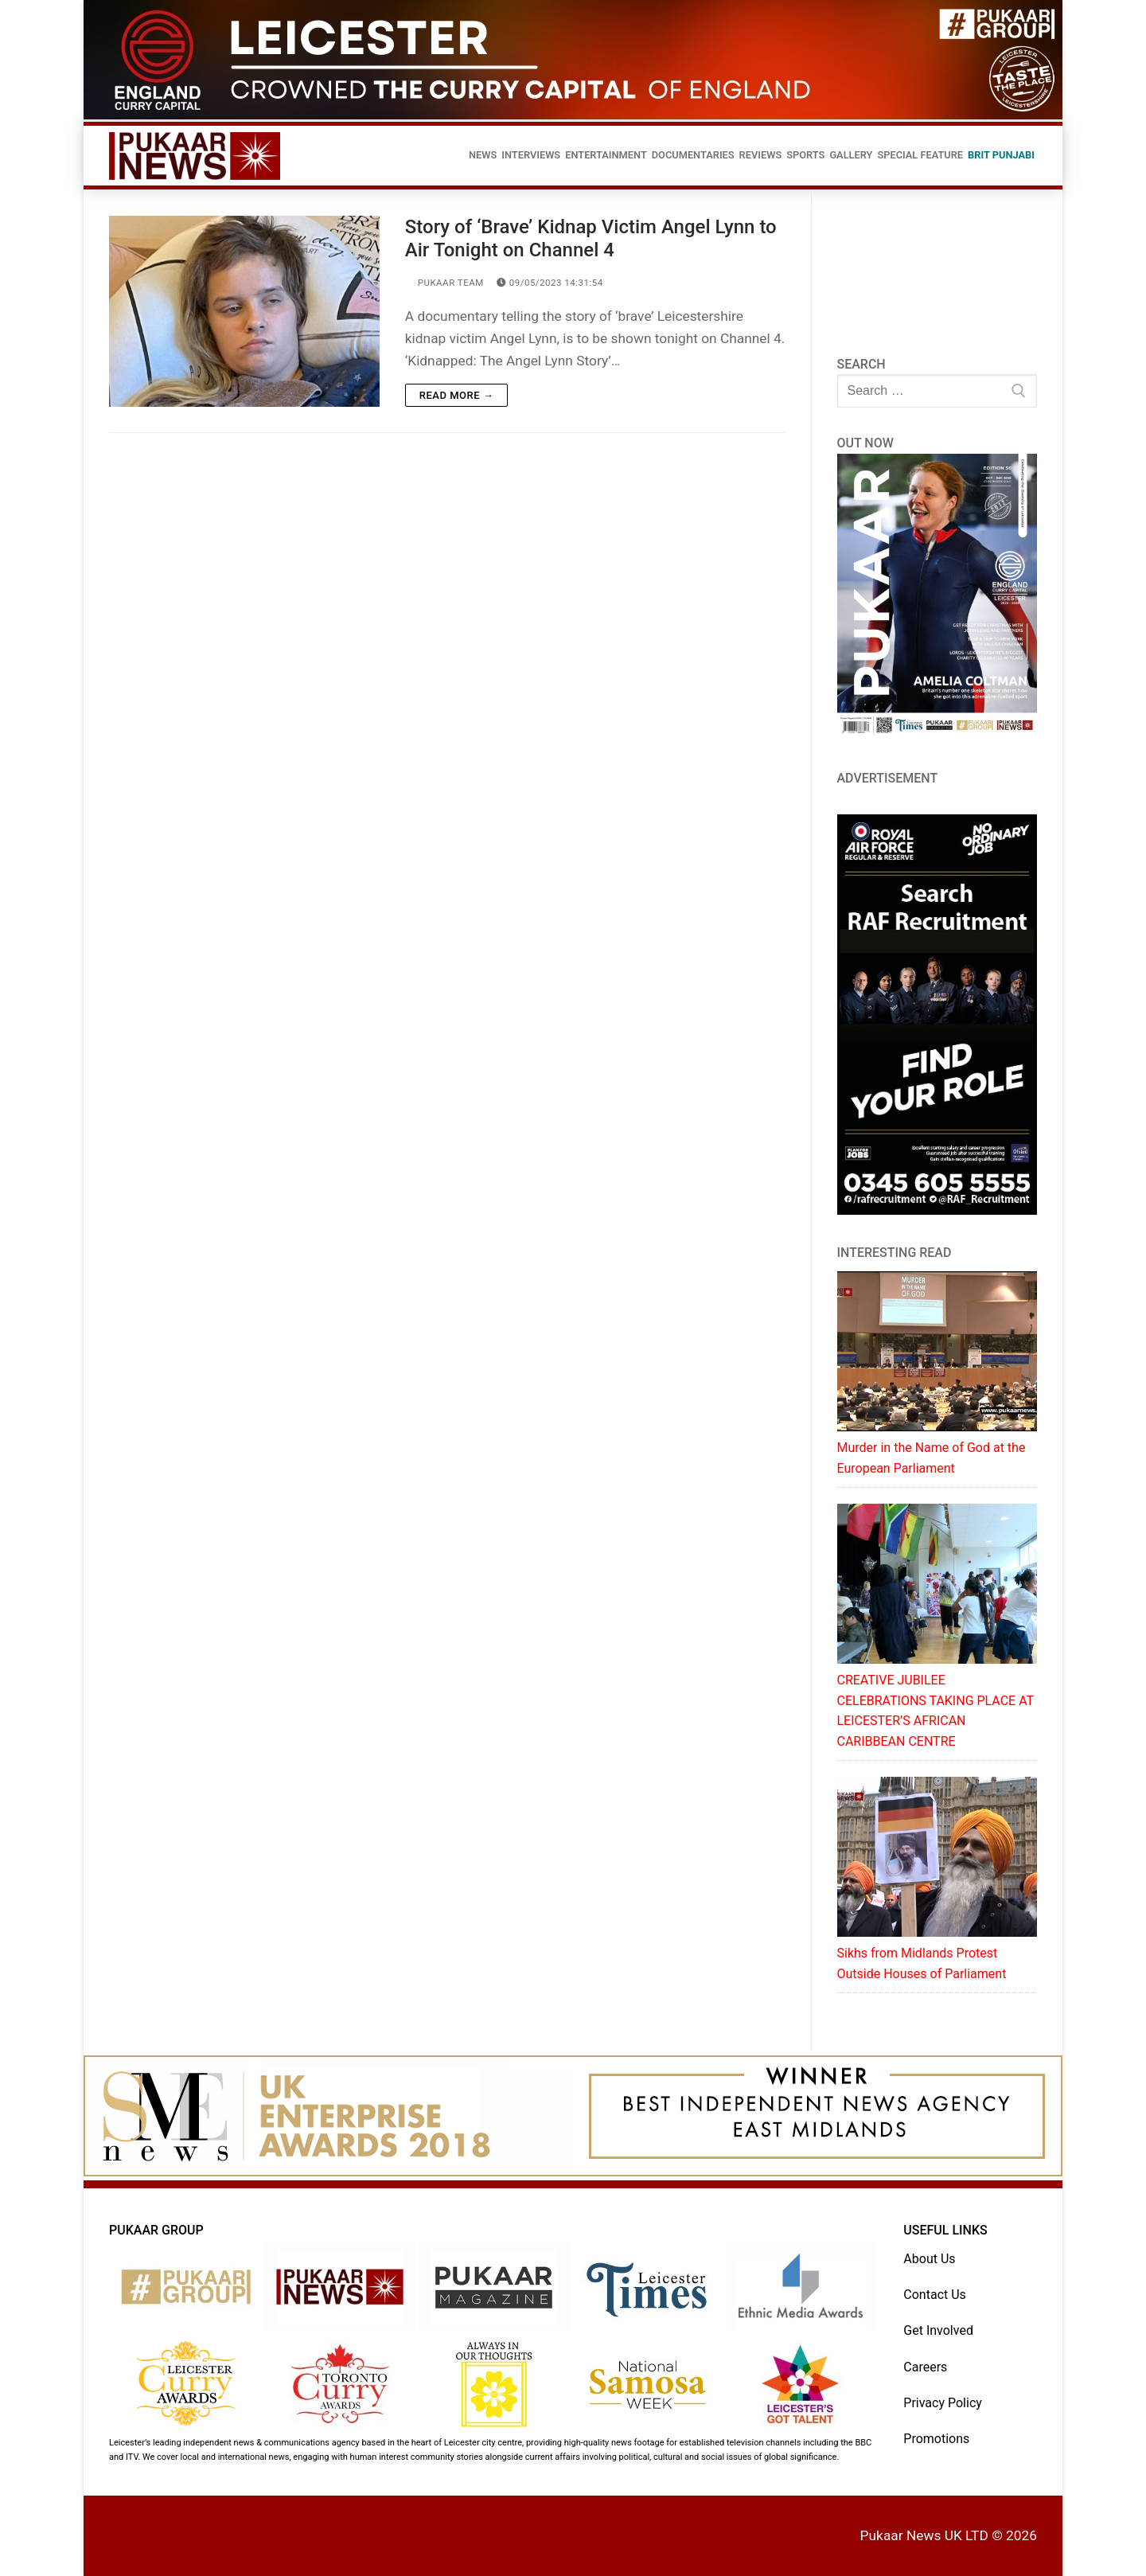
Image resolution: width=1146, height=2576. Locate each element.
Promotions (936, 2438)
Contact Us (934, 2294)
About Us (929, 2258)
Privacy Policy (942, 2402)
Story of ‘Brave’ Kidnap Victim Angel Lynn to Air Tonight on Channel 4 (591, 238)
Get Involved (938, 2330)
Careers (925, 2367)
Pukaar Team (444, 282)
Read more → (456, 395)
